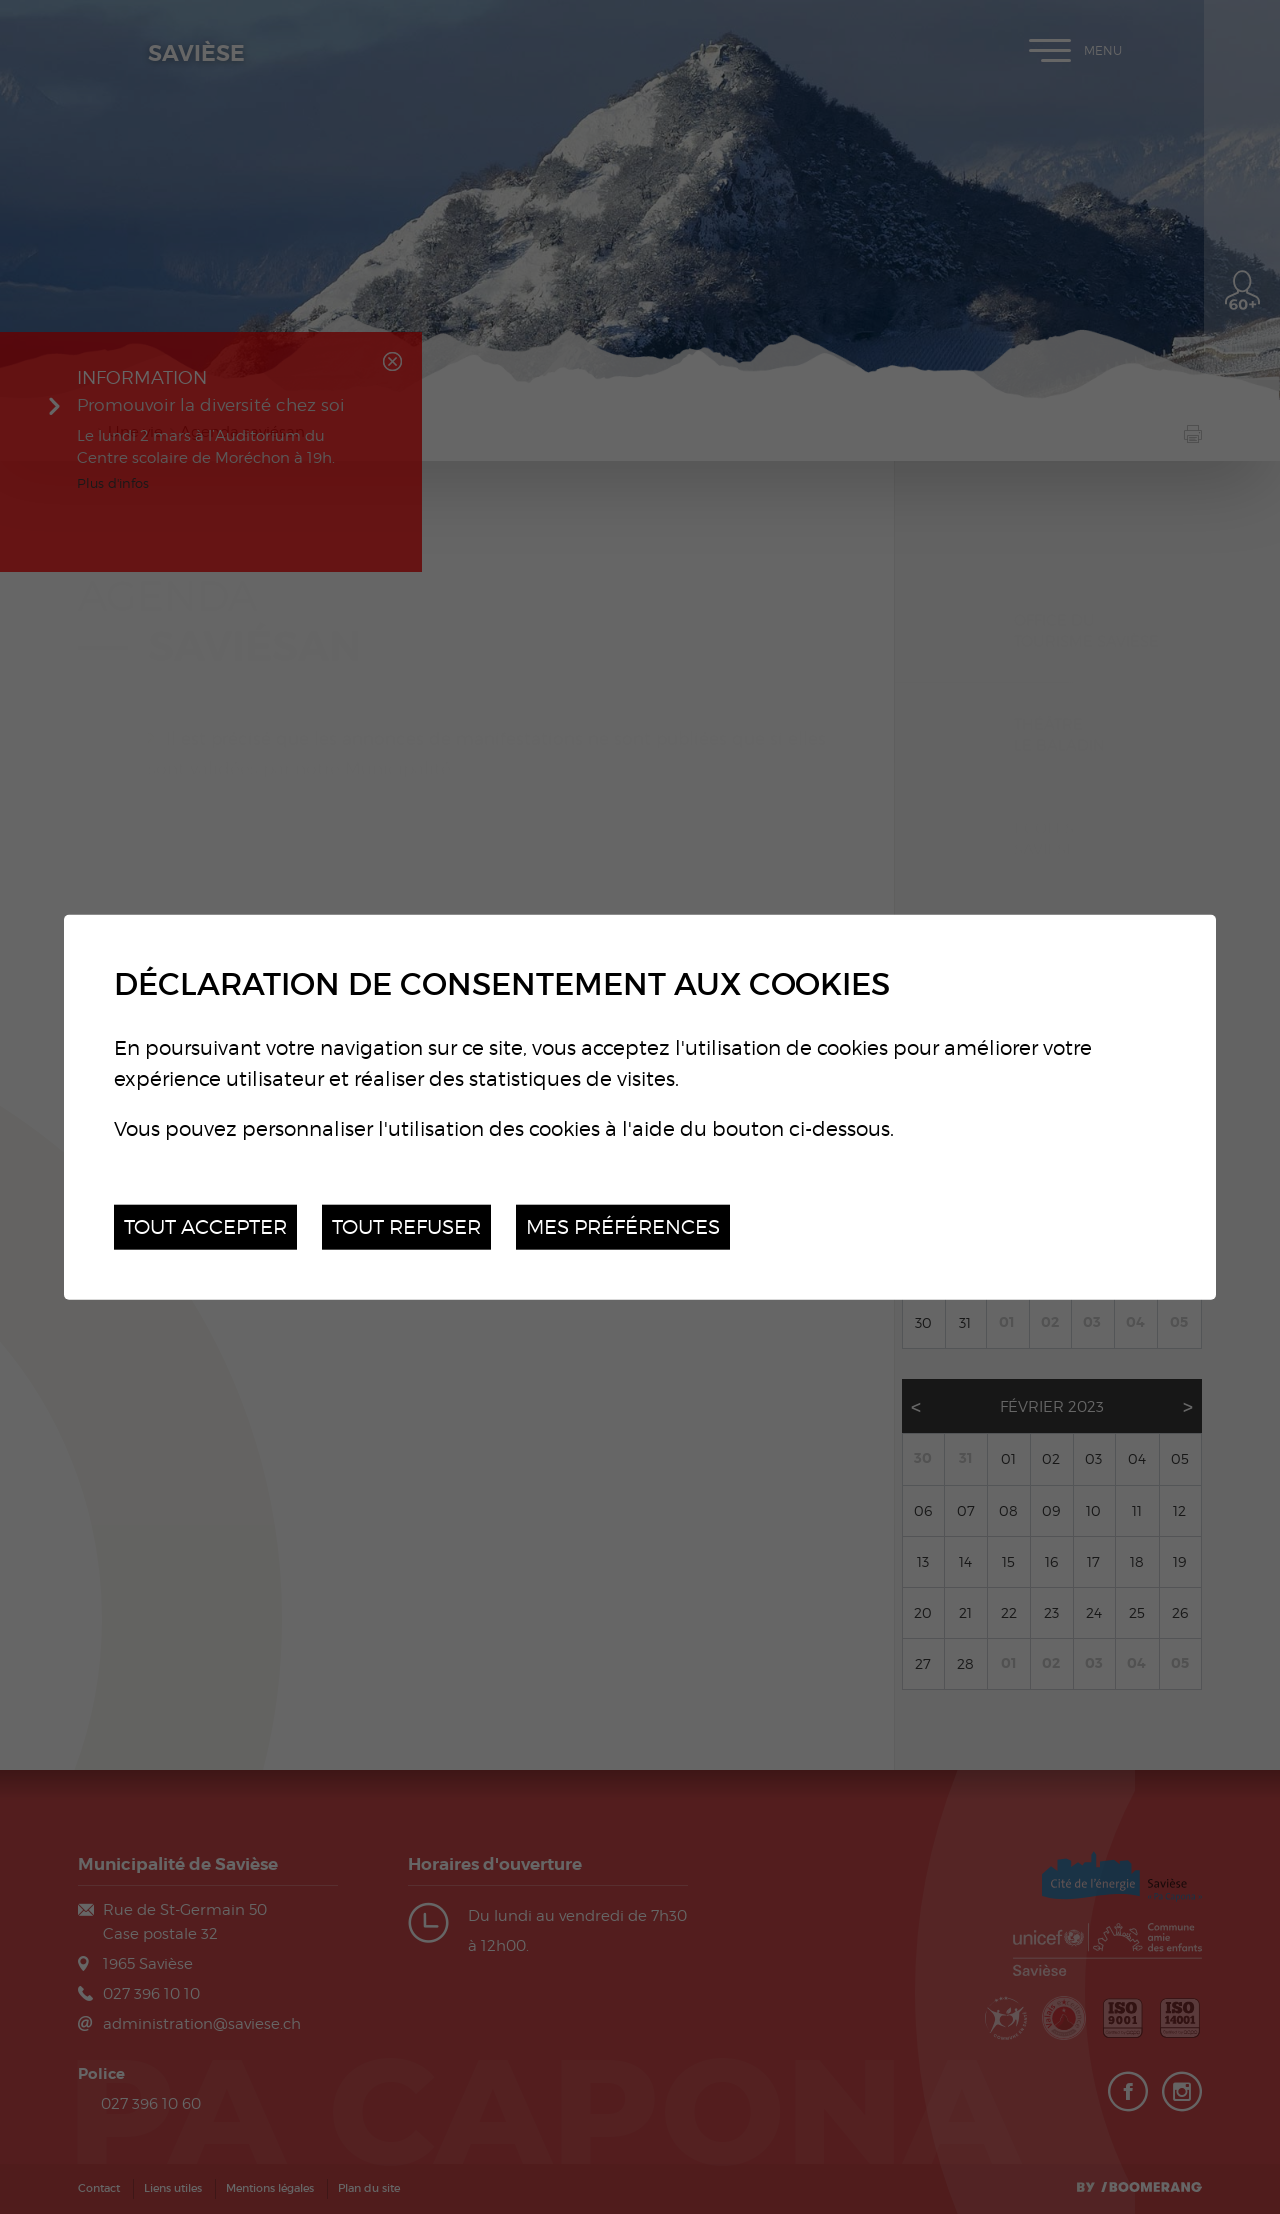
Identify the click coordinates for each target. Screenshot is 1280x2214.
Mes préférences (623, 1226)
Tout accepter (205, 1226)
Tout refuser (406, 1226)
